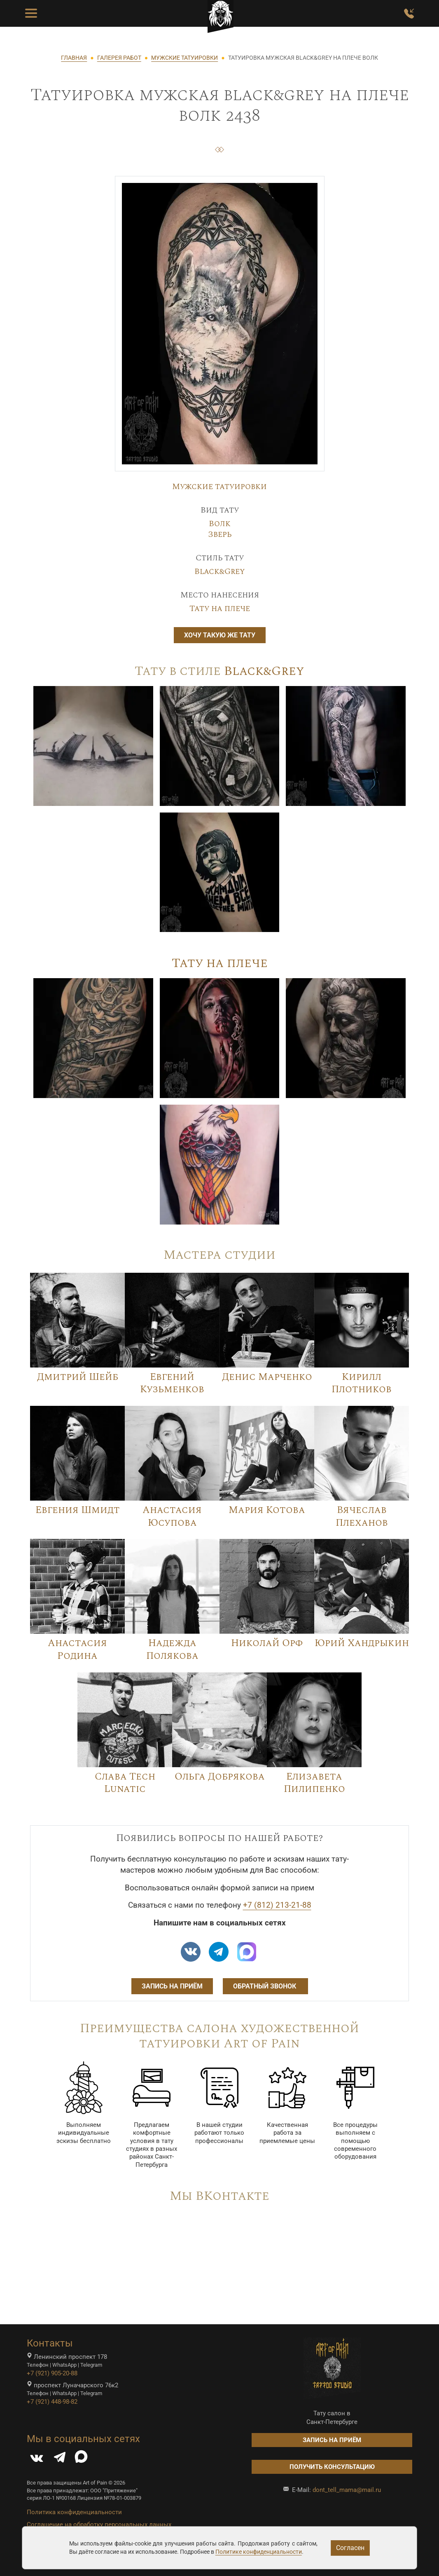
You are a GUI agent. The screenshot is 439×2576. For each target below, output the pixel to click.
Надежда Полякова (172, 1649)
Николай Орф (267, 1643)
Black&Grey (219, 571)
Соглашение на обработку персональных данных (99, 2524)
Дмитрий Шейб (77, 1377)
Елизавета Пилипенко (314, 1783)
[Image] (93, 745)
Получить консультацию (332, 2467)
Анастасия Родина (77, 1649)
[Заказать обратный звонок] (409, 13)
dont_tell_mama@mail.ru (347, 2490)
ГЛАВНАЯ (74, 57)
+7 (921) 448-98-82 (52, 2401)
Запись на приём (172, 1986)
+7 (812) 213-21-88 (277, 1905)
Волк (220, 524)
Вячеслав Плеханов (362, 1516)
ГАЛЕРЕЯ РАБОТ (119, 57)
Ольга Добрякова (220, 1776)
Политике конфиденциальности (258, 2551)
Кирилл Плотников (362, 1383)
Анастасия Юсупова (172, 1516)
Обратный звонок (265, 1986)
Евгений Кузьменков (172, 1383)
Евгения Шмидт (77, 1510)
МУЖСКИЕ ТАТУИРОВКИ (184, 57)
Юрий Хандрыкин (362, 1643)
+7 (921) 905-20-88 (52, 2373)
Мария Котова (267, 1510)
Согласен (350, 2548)
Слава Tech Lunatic (125, 1783)
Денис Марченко (267, 1377)
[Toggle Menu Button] (31, 13)
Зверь (219, 534)
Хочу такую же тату (219, 635)
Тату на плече (219, 608)
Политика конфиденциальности (74, 2512)
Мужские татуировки (219, 486)
